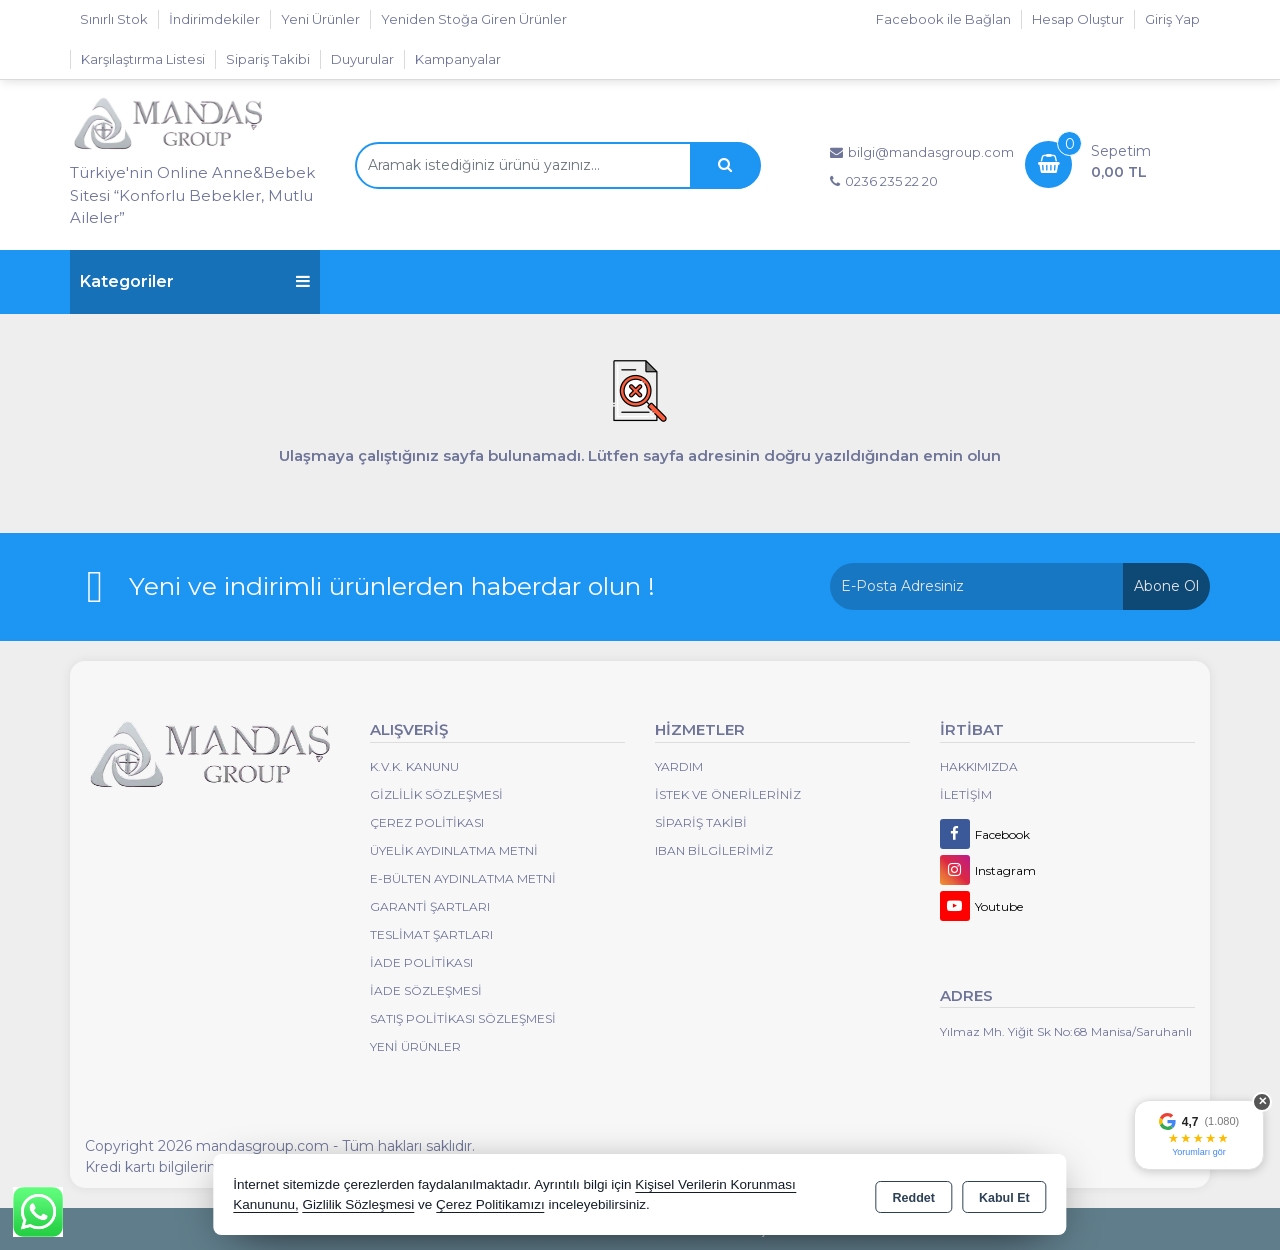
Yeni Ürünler (415, 1046)
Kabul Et (1004, 1196)
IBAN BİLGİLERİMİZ (714, 850)
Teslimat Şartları (431, 934)
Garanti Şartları (430, 906)
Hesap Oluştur (1078, 19)
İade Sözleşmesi (426, 990)
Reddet (914, 1196)
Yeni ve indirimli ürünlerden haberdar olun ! (392, 586)
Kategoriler (195, 281)
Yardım (679, 766)
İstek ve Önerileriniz (728, 794)
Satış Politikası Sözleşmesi (463, 1018)
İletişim (966, 794)
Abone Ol (1166, 586)
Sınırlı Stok (114, 19)
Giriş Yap (1172, 19)
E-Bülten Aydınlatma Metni (463, 878)
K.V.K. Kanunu (414, 766)
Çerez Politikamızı (490, 1204)
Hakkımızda (979, 766)
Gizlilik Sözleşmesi (436, 794)
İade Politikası (421, 962)
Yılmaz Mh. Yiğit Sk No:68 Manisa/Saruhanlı (1066, 1031)
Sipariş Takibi (268, 59)
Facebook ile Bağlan (943, 19)
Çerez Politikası (427, 822)
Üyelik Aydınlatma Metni (454, 850)
